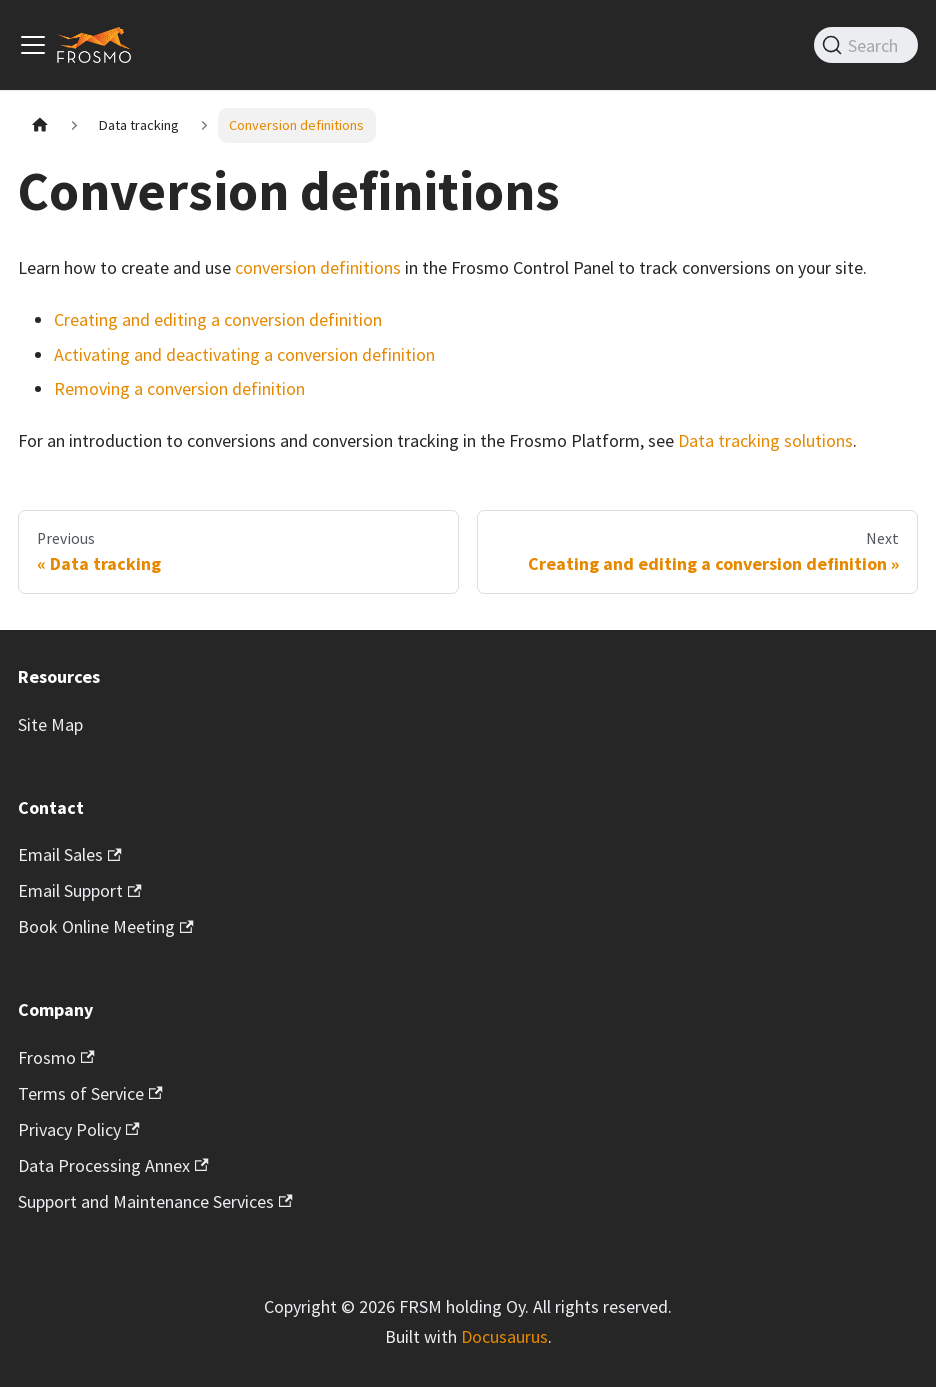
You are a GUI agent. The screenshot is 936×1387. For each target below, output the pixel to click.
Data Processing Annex (113, 1165)
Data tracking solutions (765, 440)
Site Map (50, 724)
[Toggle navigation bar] (33, 45)
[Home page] (39, 125)
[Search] (866, 45)
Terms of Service (90, 1093)
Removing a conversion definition (179, 388)
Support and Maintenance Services (155, 1201)
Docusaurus (504, 1336)
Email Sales (70, 854)
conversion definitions (318, 267)
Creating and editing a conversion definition (218, 319)
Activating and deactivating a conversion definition (244, 354)
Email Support (80, 890)
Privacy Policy (79, 1129)
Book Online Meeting (106, 926)
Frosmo (56, 1057)
